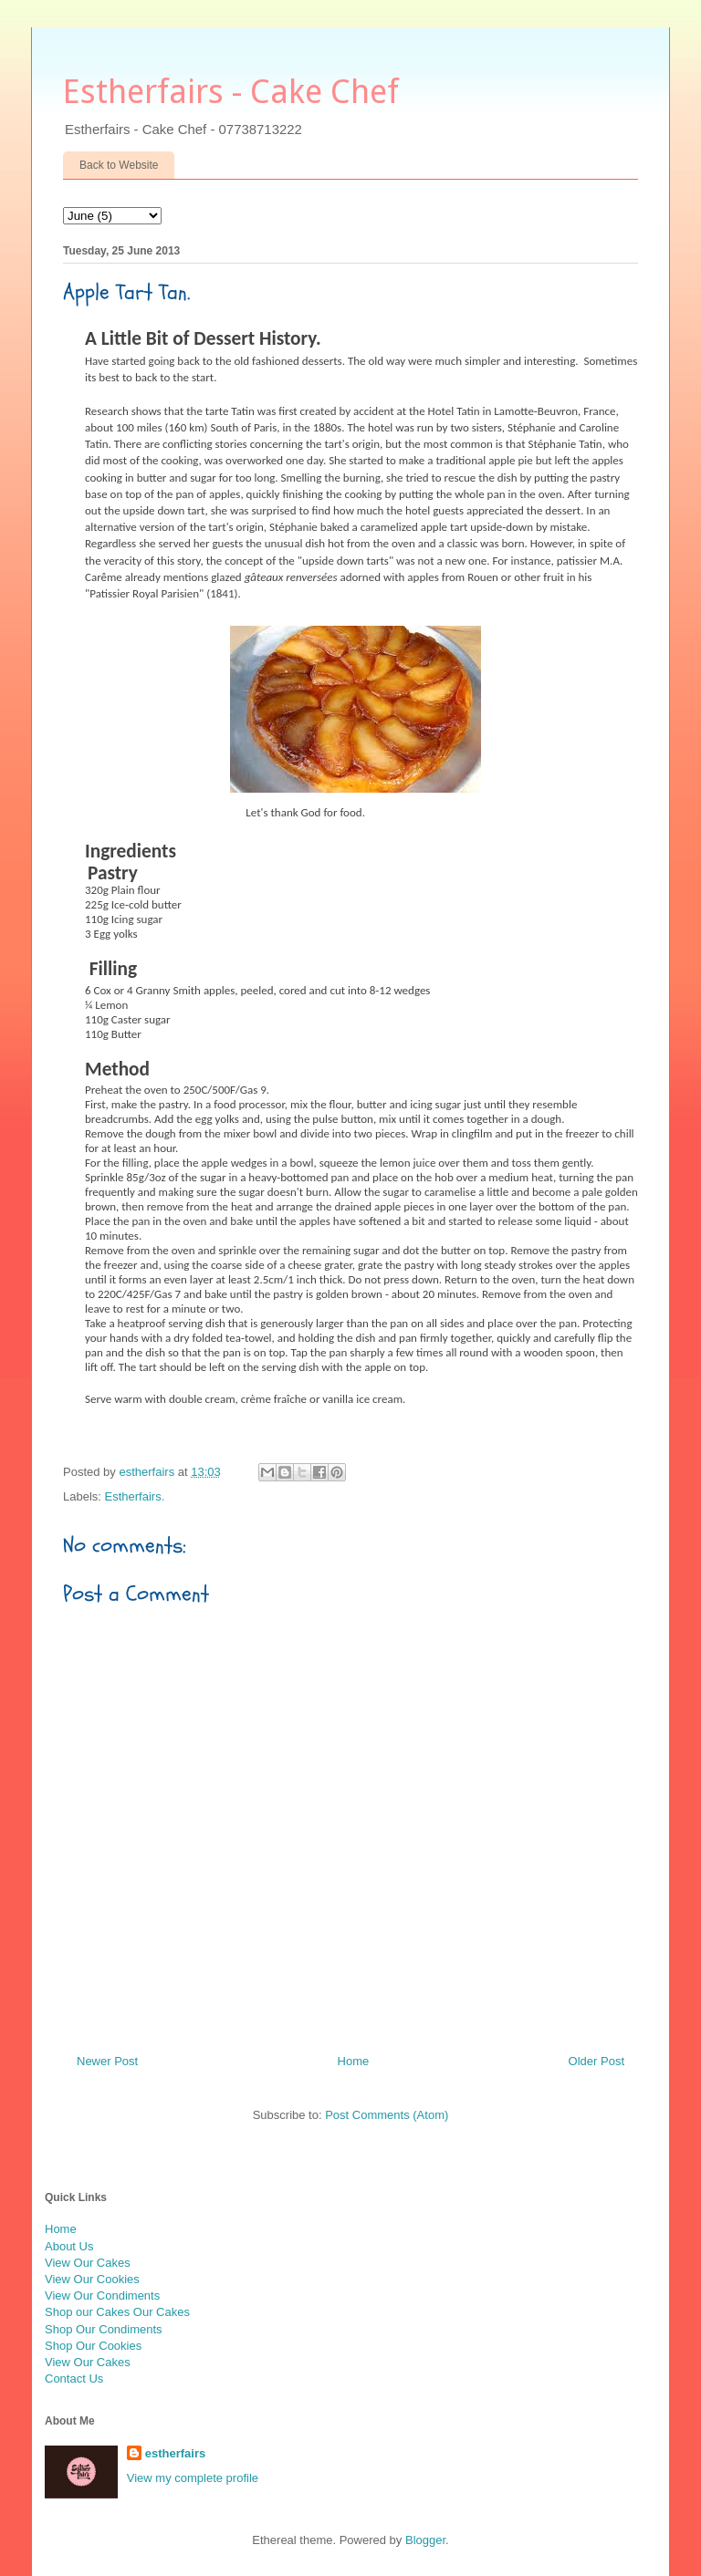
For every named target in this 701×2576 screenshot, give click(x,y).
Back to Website (118, 165)
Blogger (425, 2540)
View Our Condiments (102, 2295)
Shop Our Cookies (93, 2346)
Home (354, 2061)
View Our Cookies (92, 2279)
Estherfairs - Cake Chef (231, 91)
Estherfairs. (135, 1496)
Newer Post (107, 2061)
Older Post (596, 2061)
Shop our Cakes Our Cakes (117, 2312)
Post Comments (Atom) (386, 2115)
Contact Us (74, 2378)
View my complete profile (192, 2478)
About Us (69, 2246)
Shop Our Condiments (103, 2329)
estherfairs (175, 2453)
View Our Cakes (88, 2263)
